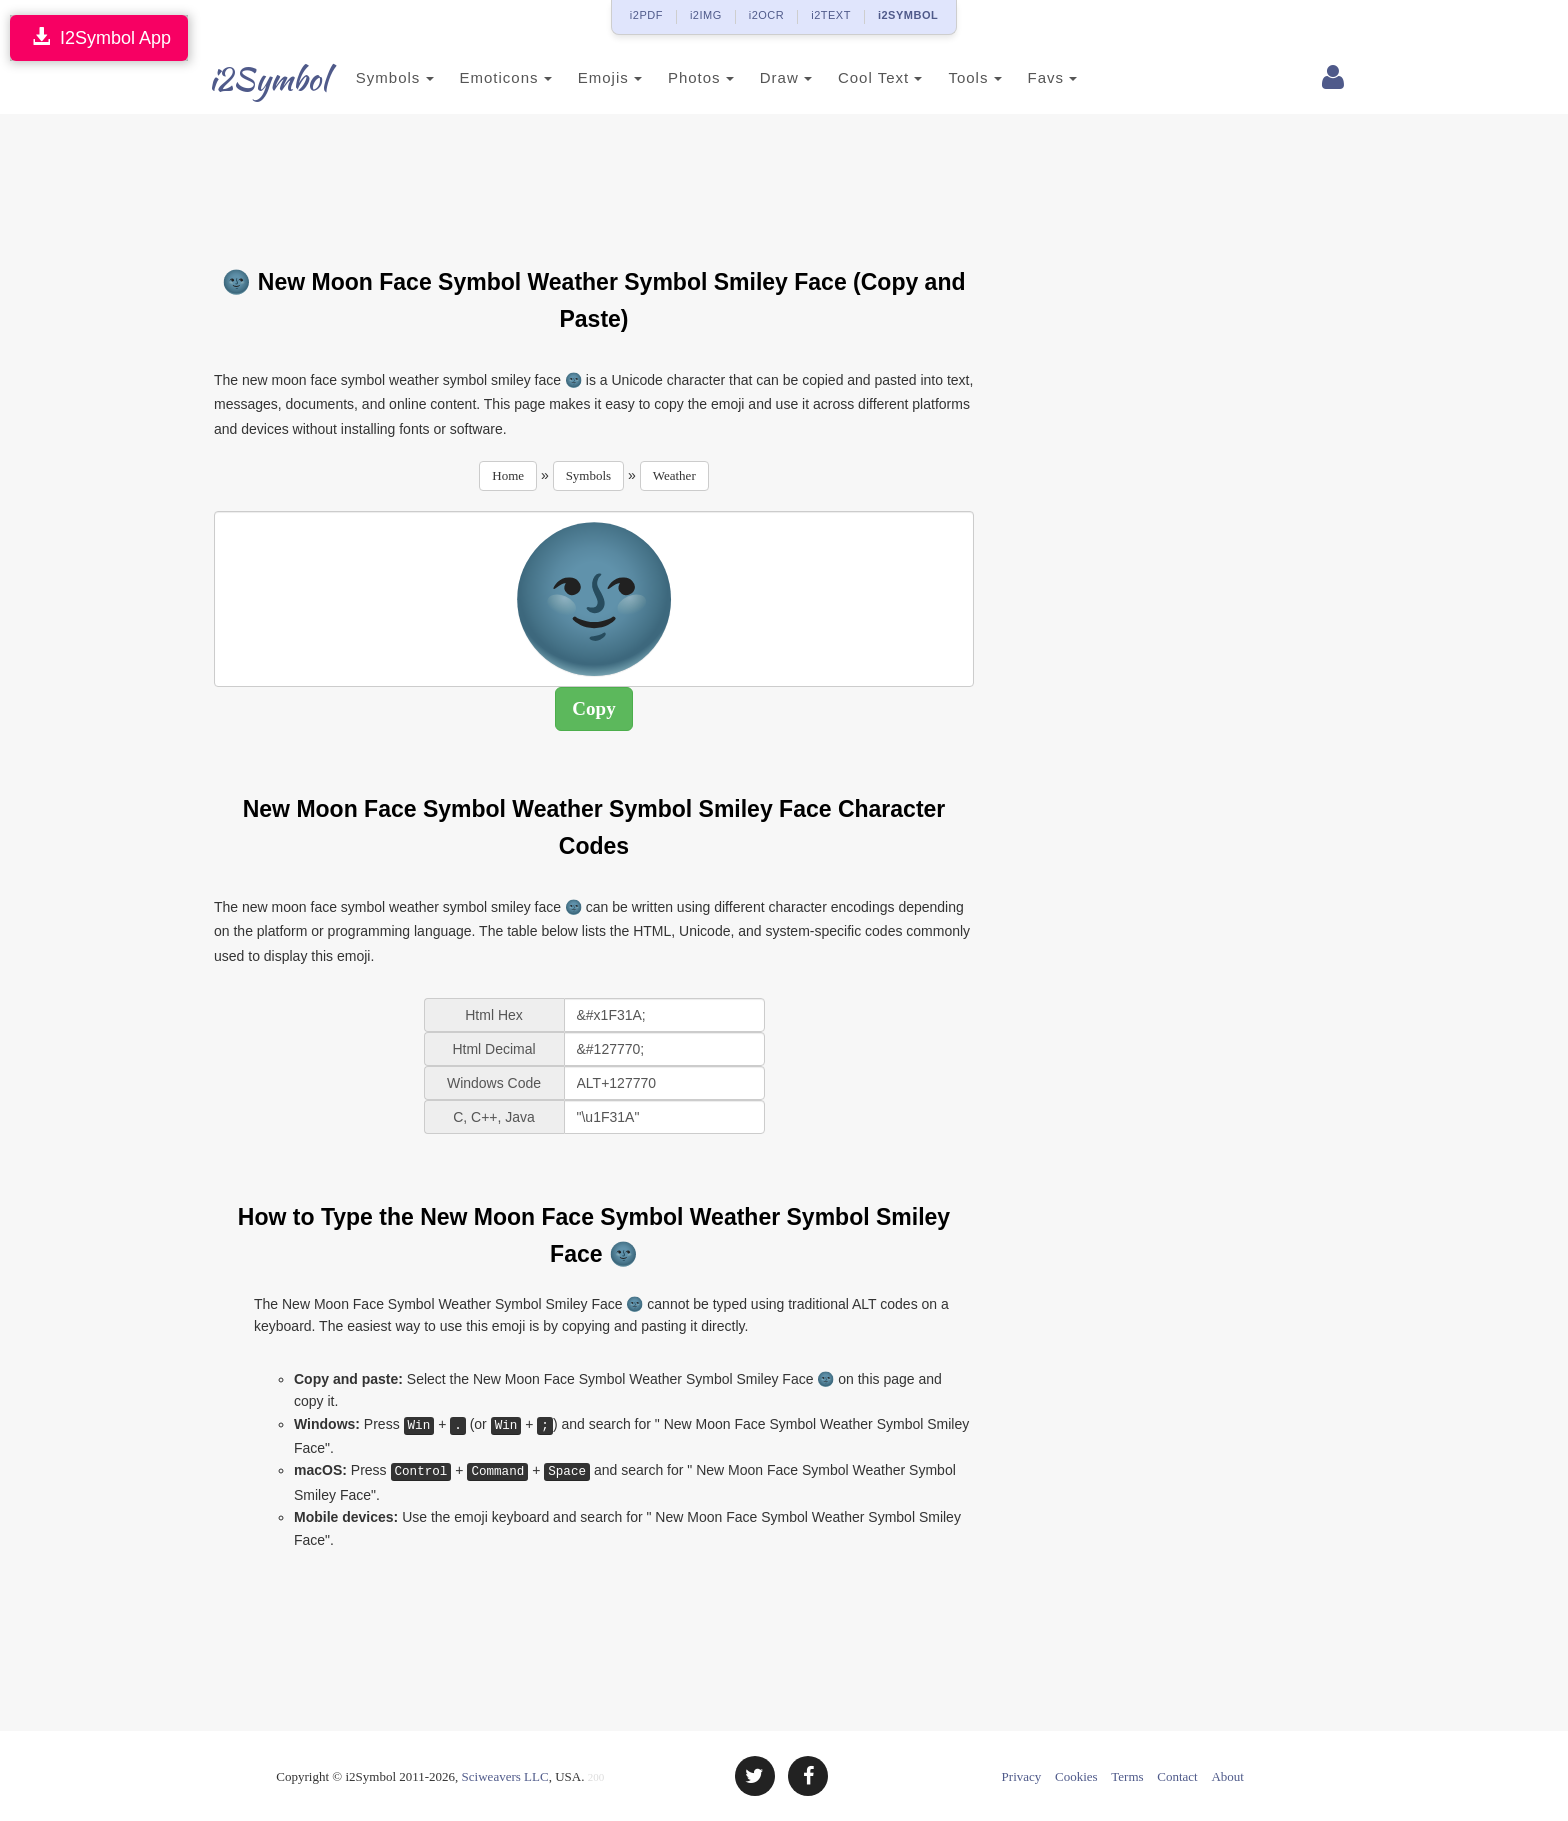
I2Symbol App (99, 37)
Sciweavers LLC (505, 1776)
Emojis (591, 77)
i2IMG (706, 15)
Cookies (1076, 1776)
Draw (767, 77)
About (1227, 1776)
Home (508, 475)
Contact (1177, 1776)
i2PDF (646, 15)
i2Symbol (254, 79)
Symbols (376, 77)
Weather (674, 475)
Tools (956, 77)
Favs (1034, 77)
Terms (1127, 1776)
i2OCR (767, 15)
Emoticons (487, 77)
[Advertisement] (594, 179)
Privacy (1022, 1776)
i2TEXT (831, 15)
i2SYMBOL (908, 15)
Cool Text (861, 77)
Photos (682, 77)
